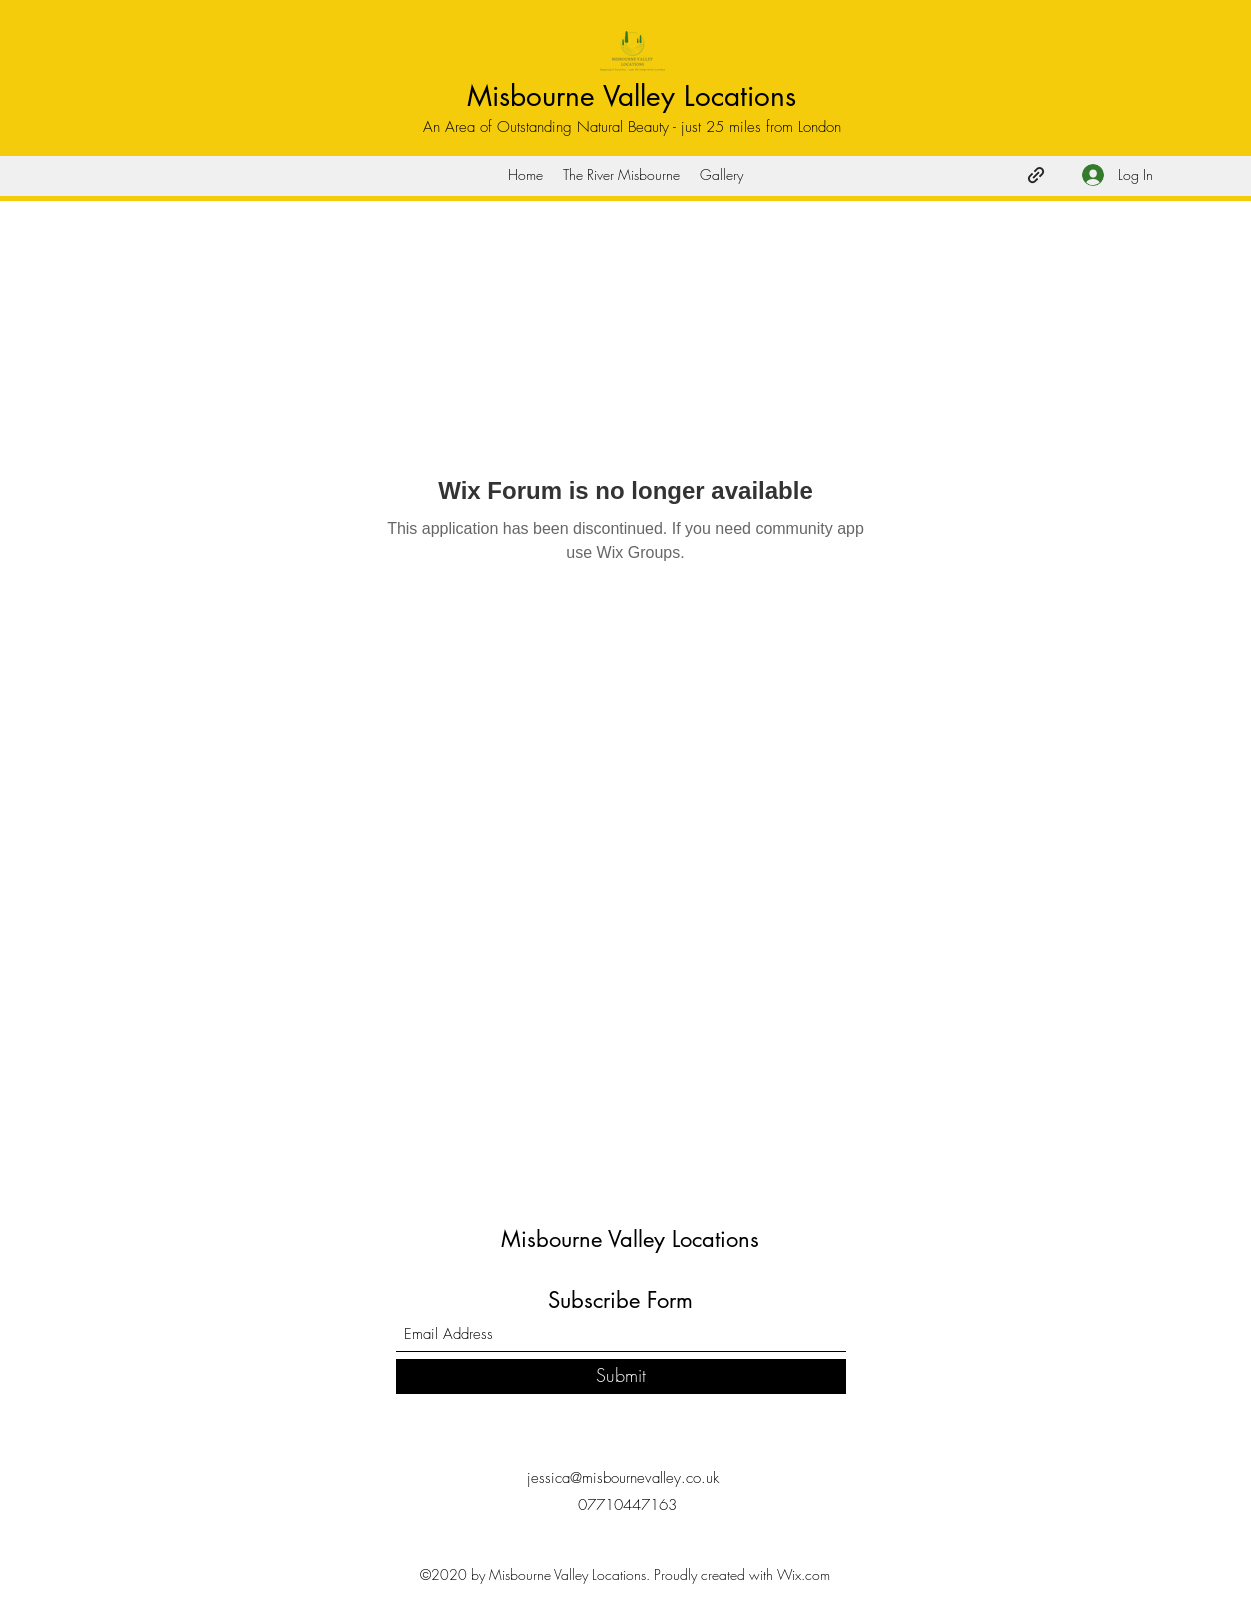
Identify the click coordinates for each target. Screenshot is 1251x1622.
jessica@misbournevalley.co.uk (623, 1478)
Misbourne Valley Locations (631, 96)
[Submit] (621, 1376)
